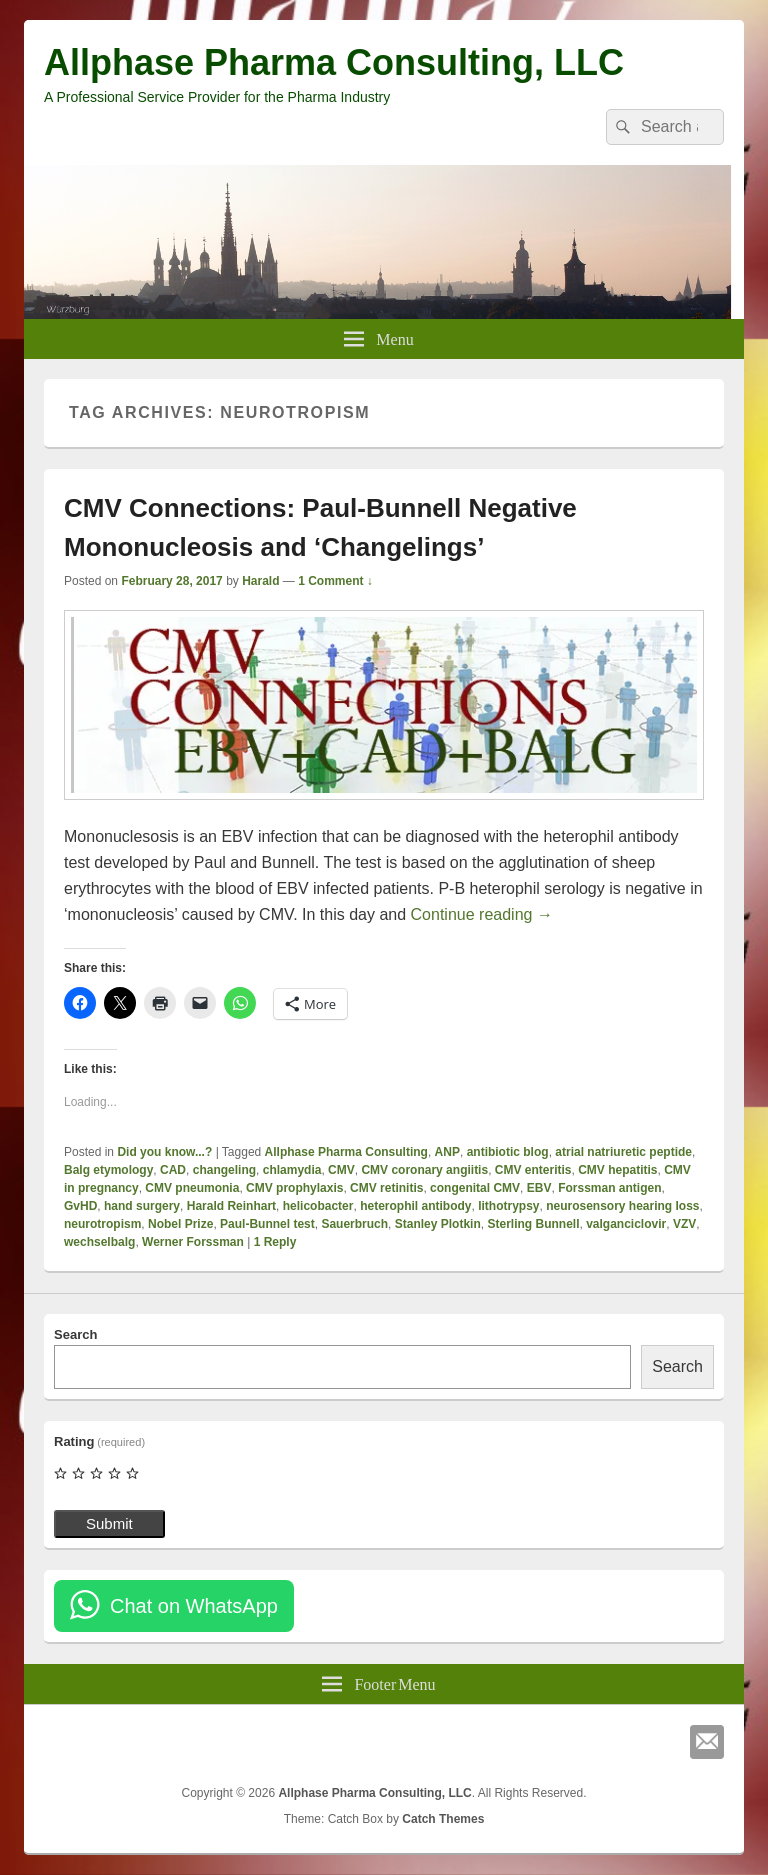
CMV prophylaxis (294, 1188)
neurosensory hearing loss (622, 1206)
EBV (539, 1188)
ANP (447, 1152)
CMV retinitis (386, 1188)
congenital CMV (475, 1188)
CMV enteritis (533, 1170)
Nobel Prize (180, 1224)
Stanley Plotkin (438, 1224)
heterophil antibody (415, 1206)
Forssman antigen (609, 1188)
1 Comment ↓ (335, 581)
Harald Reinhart (231, 1206)
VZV (684, 1224)
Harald (260, 581)
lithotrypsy (508, 1206)
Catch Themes (443, 1819)
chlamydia (292, 1170)
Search (75, 1334)
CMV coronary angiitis (424, 1170)
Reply (275, 1242)
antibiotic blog (508, 1152)
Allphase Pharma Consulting (346, 1152)
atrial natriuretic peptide (623, 1152)
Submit (109, 1523)
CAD (173, 1170)
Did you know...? (164, 1152)
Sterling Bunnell (533, 1224)
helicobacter (318, 1206)
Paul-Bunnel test (267, 1224)
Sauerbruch (354, 1224)
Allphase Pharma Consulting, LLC (334, 62)
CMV (341, 1170)
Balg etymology (108, 1170)
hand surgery (142, 1206)
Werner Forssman (193, 1242)
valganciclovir (626, 1224)
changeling (224, 1170)
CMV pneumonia (192, 1188)
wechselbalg (99, 1242)
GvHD (80, 1206)
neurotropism (102, 1224)
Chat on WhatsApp (194, 1606)
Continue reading (482, 914)
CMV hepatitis (617, 1170)
